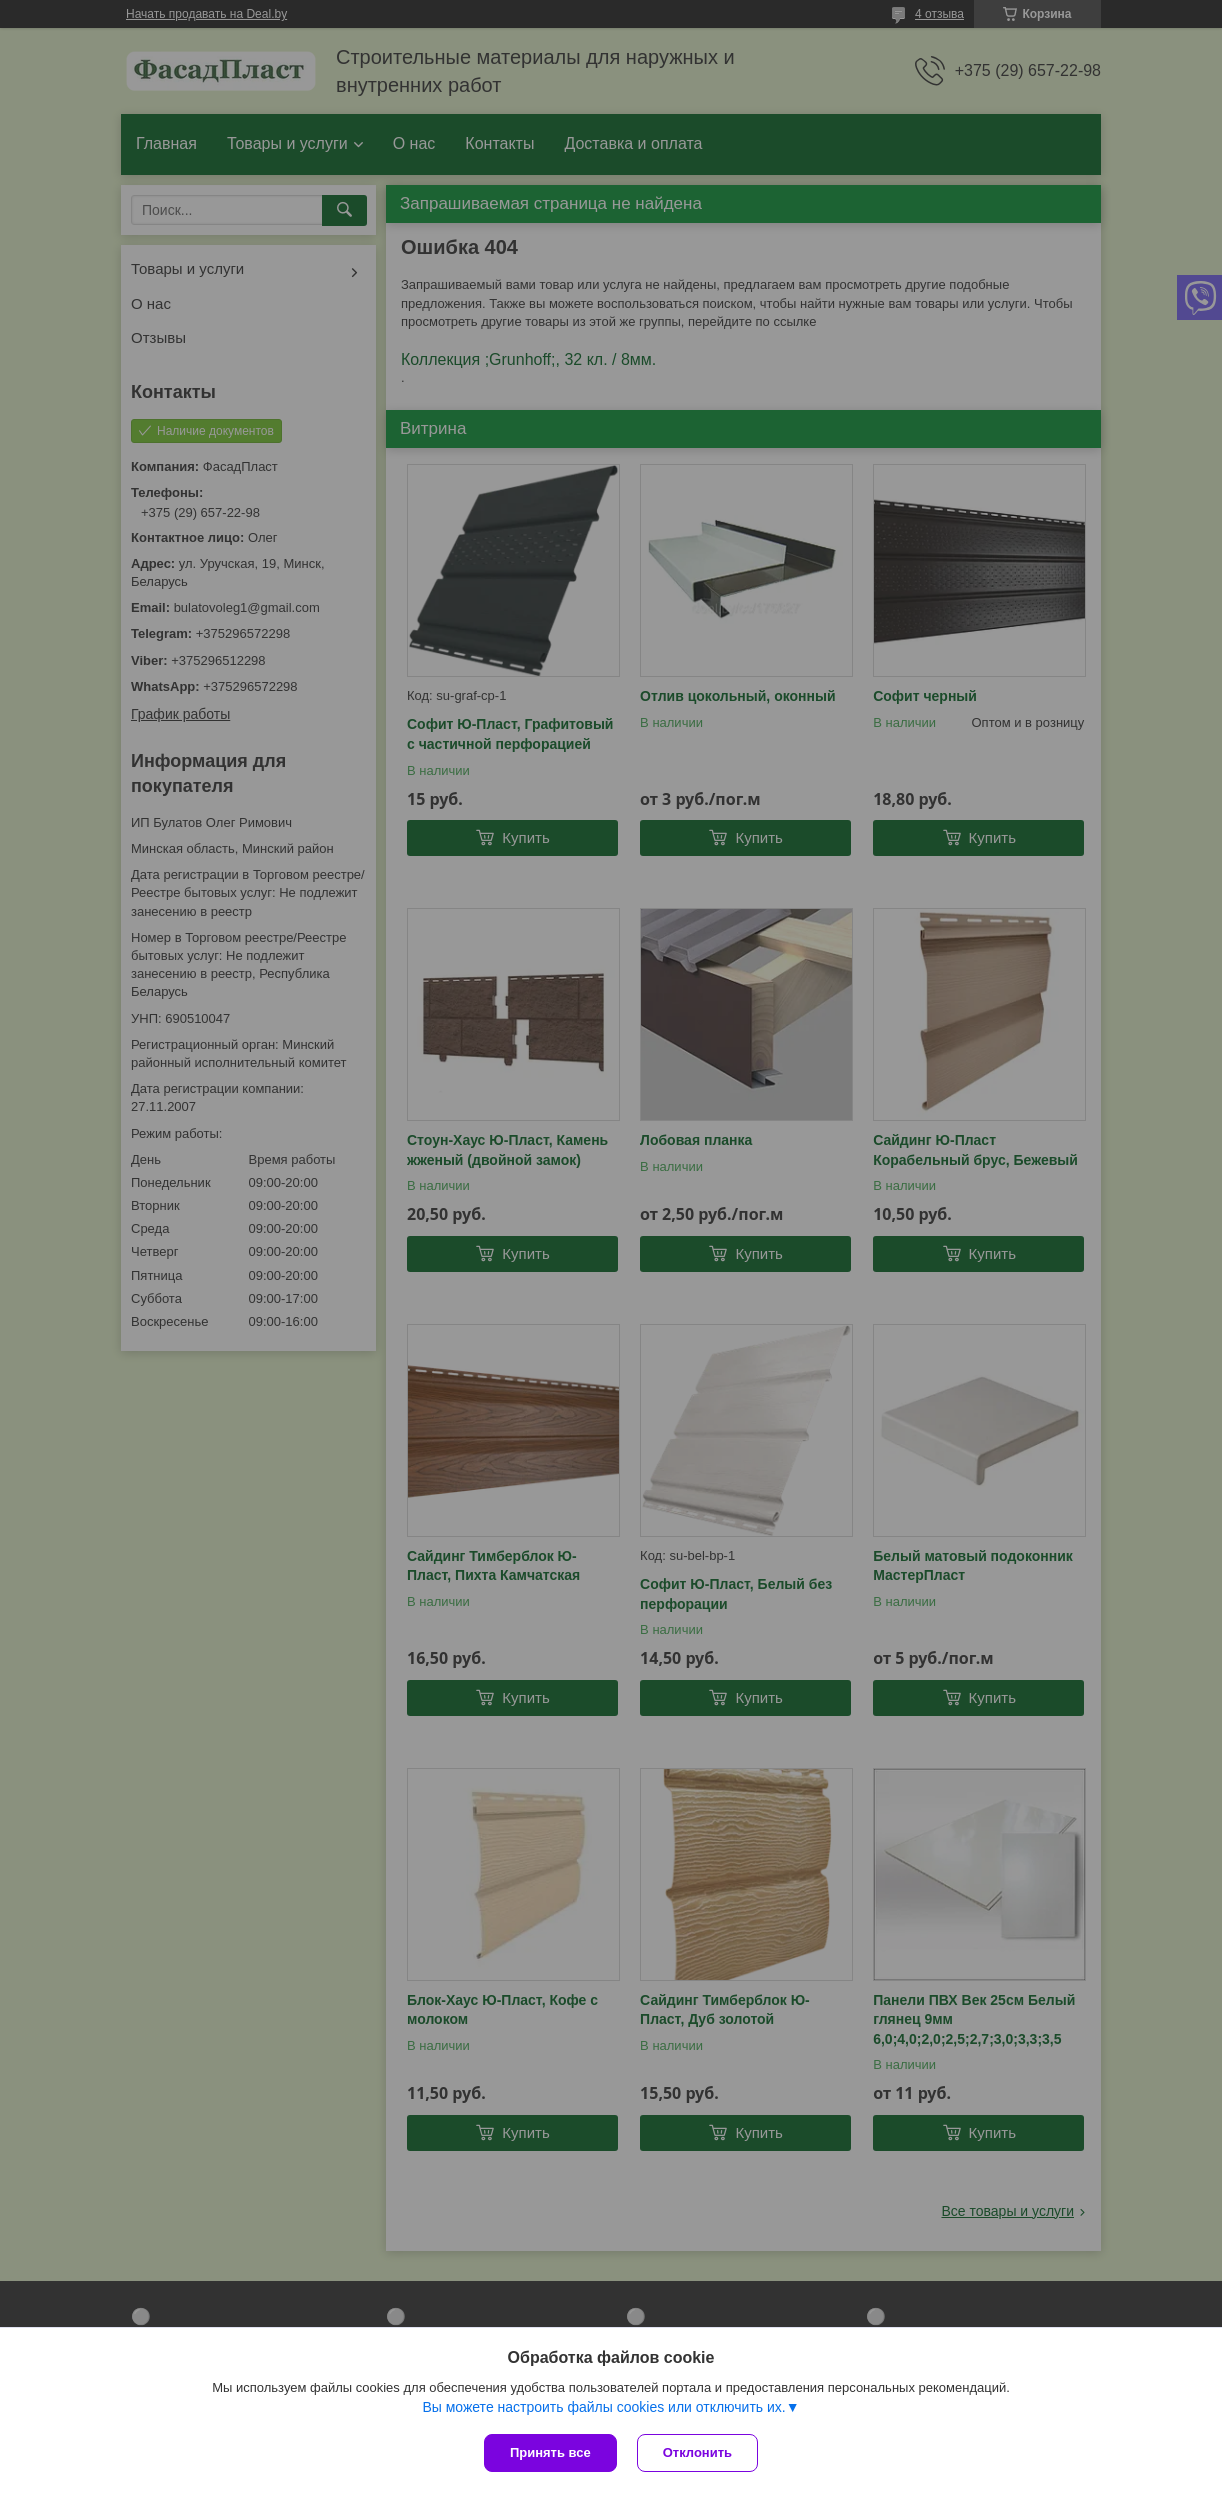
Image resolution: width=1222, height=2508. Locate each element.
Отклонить (697, 2452)
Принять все (550, 2452)
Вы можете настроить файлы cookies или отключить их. (603, 2407)
